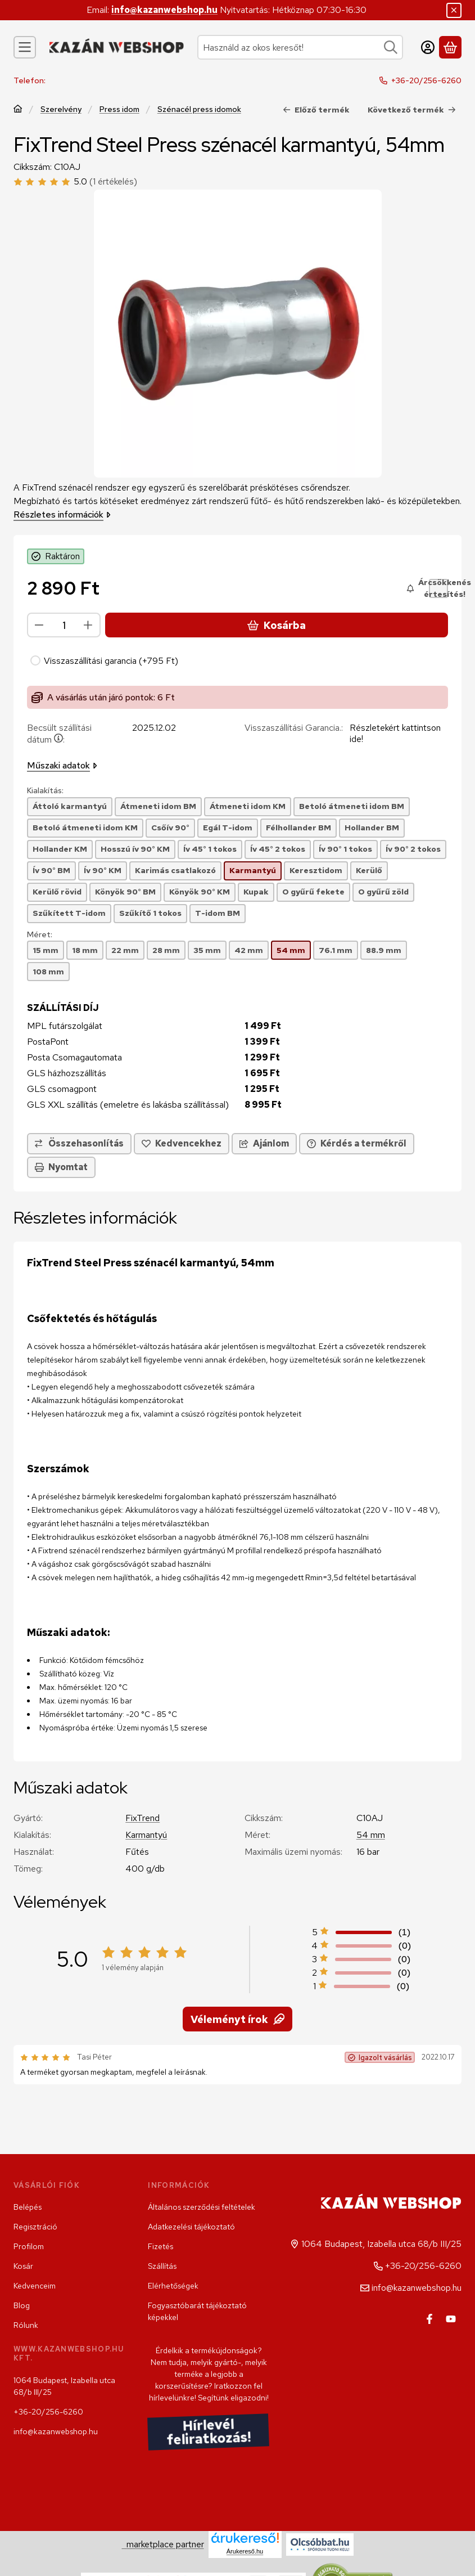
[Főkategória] (17, 109)
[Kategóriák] (24, 47)
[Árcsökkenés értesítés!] (438, 588)
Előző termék (316, 109)
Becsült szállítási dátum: (59, 733)
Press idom (119, 109)
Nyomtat (61, 1167)
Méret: (39, 934)
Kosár (23, 2266)
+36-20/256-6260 (426, 80)
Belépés (27, 2207)
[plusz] (88, 625)
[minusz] (39, 625)
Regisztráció (35, 2227)
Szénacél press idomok (199, 109)
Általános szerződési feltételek (201, 2207)
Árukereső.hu (245, 2551)
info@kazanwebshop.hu (164, 10)
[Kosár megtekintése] (450, 47)
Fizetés (160, 2246)
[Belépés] (428, 47)
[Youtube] (451, 2319)
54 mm (370, 1835)
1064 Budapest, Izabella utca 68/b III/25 (64, 2386)
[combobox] (300, 47)
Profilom (28, 2246)
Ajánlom (264, 1143)
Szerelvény (61, 109)
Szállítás (162, 2266)
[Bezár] (454, 10)
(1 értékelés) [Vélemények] (113, 181)
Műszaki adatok (62, 765)
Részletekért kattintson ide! (395, 733)
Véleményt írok (237, 2019)
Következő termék (412, 109)
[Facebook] (429, 2319)
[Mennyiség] (63, 625)
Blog (21, 2305)
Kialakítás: (45, 790)
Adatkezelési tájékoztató (191, 2227)
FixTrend (142, 1818)
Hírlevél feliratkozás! (208, 2432)
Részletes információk (62, 514)
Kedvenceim (34, 2286)
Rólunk (25, 2325)
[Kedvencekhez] (181, 1143)
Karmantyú (146, 1835)
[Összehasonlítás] (79, 1143)
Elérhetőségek (173, 2286)
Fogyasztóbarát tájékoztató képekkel (197, 2311)
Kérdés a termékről (356, 1143)
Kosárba (276, 625)
